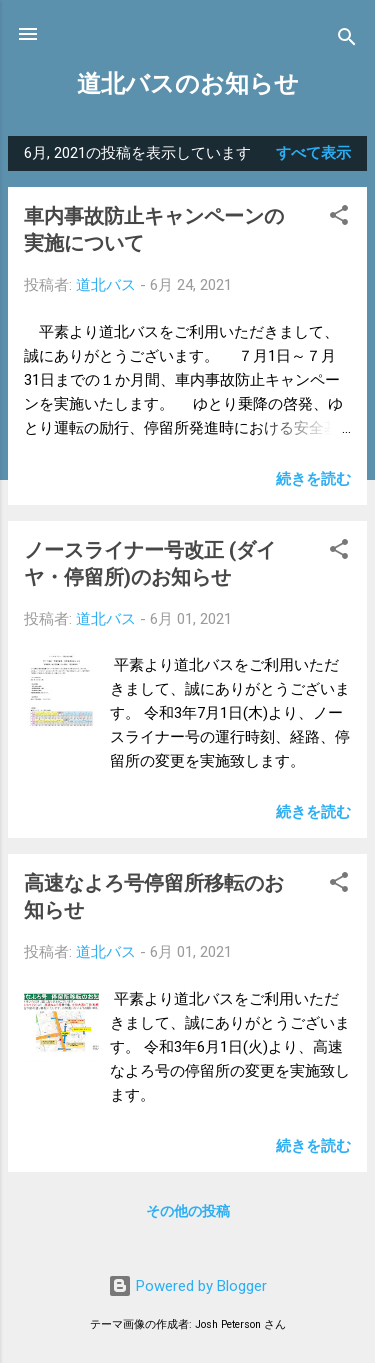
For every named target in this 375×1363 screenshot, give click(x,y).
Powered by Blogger (187, 1286)
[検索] (347, 40)
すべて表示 (313, 153)
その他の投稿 (188, 1211)
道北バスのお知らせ (188, 84)
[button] (339, 218)
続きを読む (313, 479)
